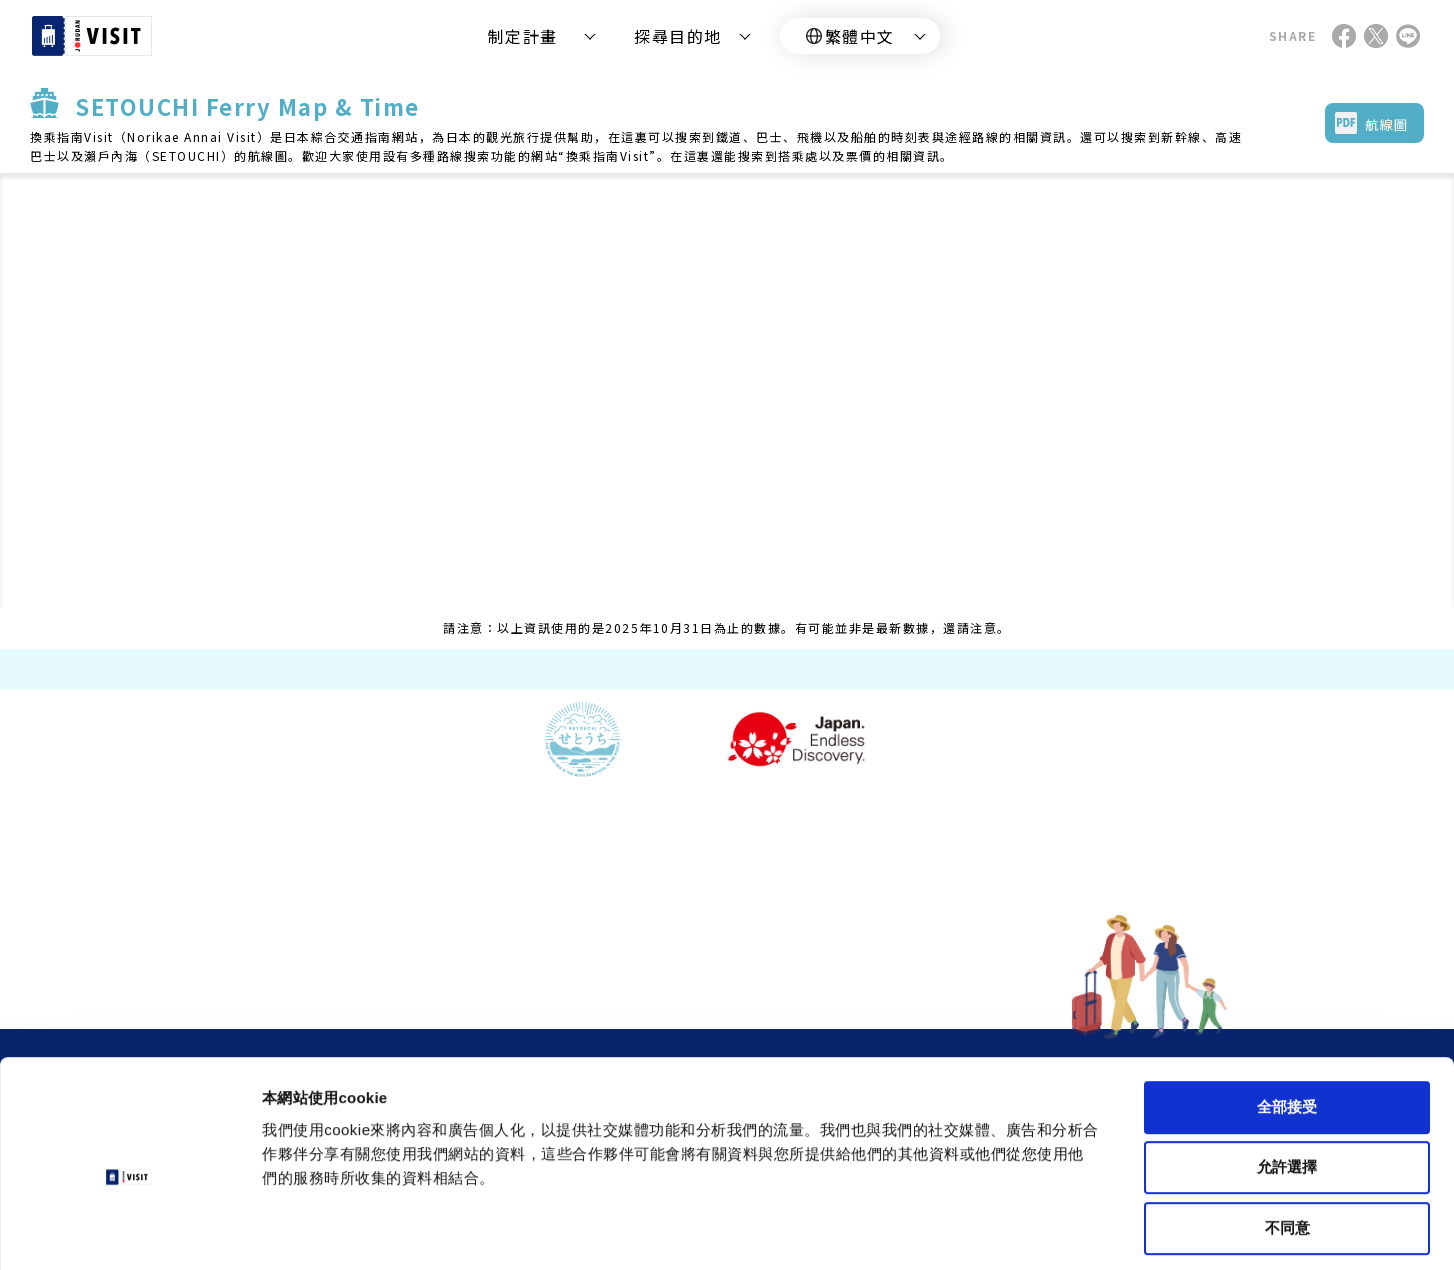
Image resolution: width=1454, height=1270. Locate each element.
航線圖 (1387, 124)
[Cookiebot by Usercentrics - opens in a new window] (129, 1231)
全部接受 (1287, 1019)
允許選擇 (1287, 1080)
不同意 (1287, 1140)
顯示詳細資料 (941, 1230)
